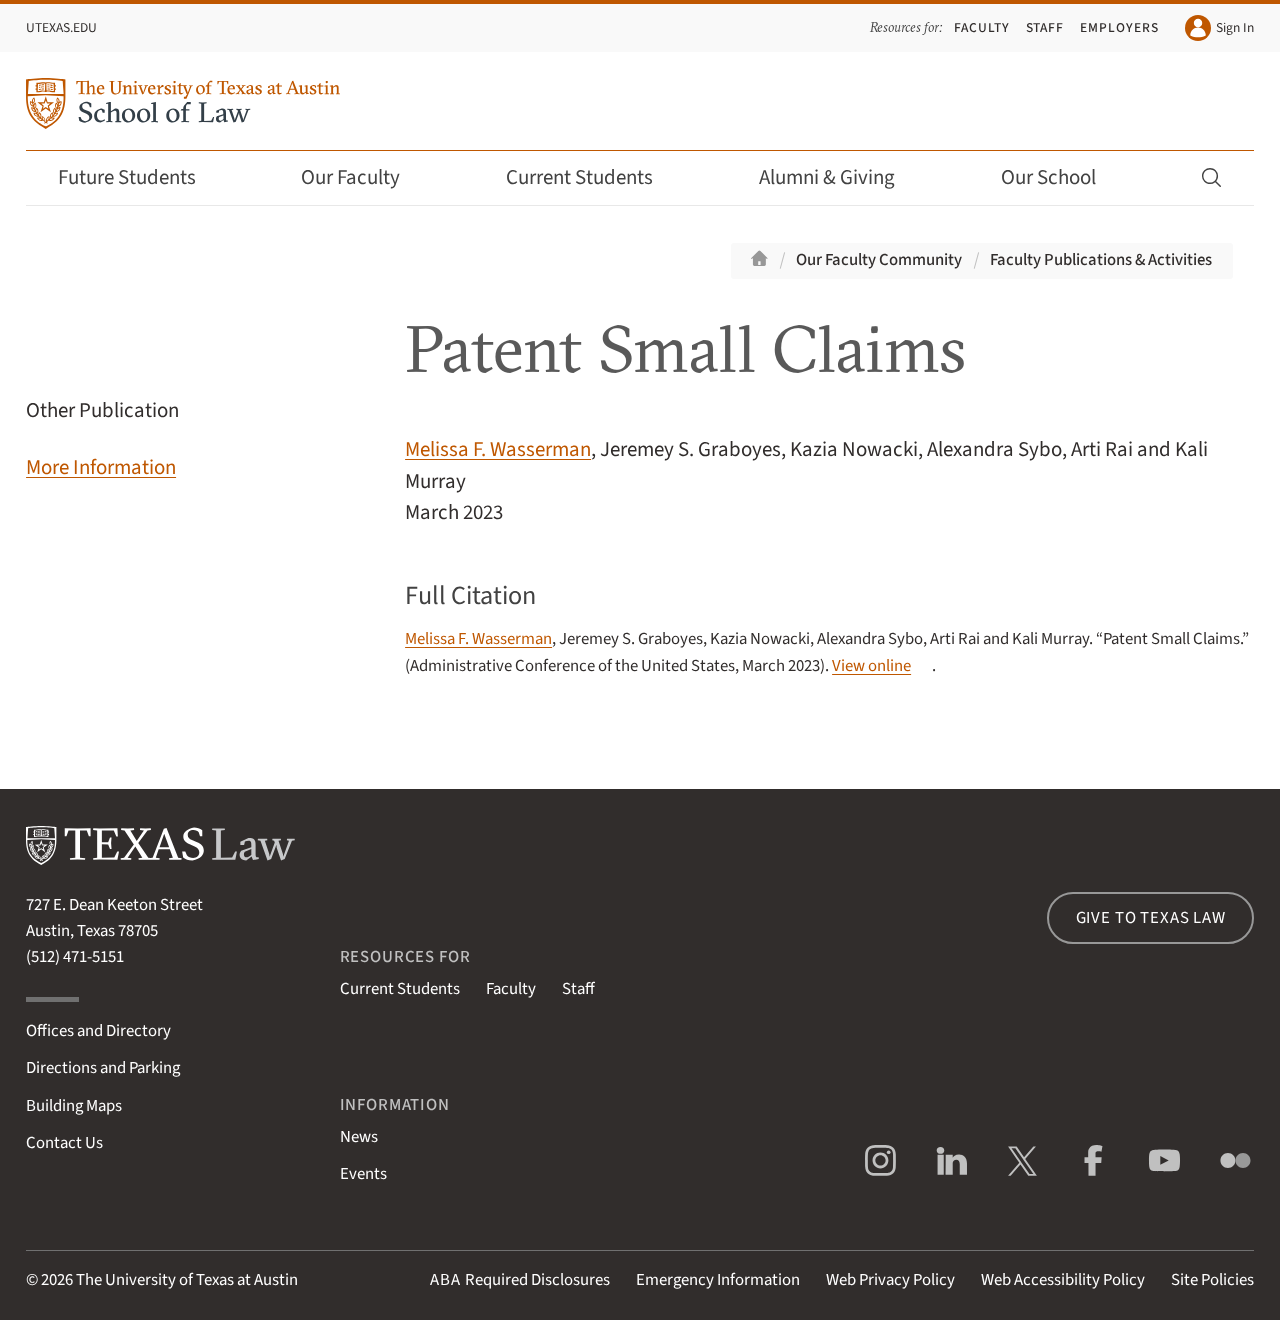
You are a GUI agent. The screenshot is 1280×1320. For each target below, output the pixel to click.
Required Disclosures (520, 1280)
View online (871, 666)
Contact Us (64, 1143)
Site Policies (1212, 1280)
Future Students (140, 177)
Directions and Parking (103, 1068)
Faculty (982, 27)
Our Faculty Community (879, 260)
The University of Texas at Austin (187, 1280)
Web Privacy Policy (890, 1280)
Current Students (593, 177)
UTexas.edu (61, 27)
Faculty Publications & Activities (1101, 260)
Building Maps (74, 1106)
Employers (1119, 27)
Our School (1062, 177)
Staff (1045, 27)
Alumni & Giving (840, 177)
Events (363, 1174)
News (359, 1137)
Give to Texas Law (1151, 918)
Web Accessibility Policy (1063, 1280)
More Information (101, 467)
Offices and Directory (98, 1031)
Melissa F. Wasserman (498, 449)
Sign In (1219, 28)
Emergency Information (718, 1280)
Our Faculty (364, 177)
